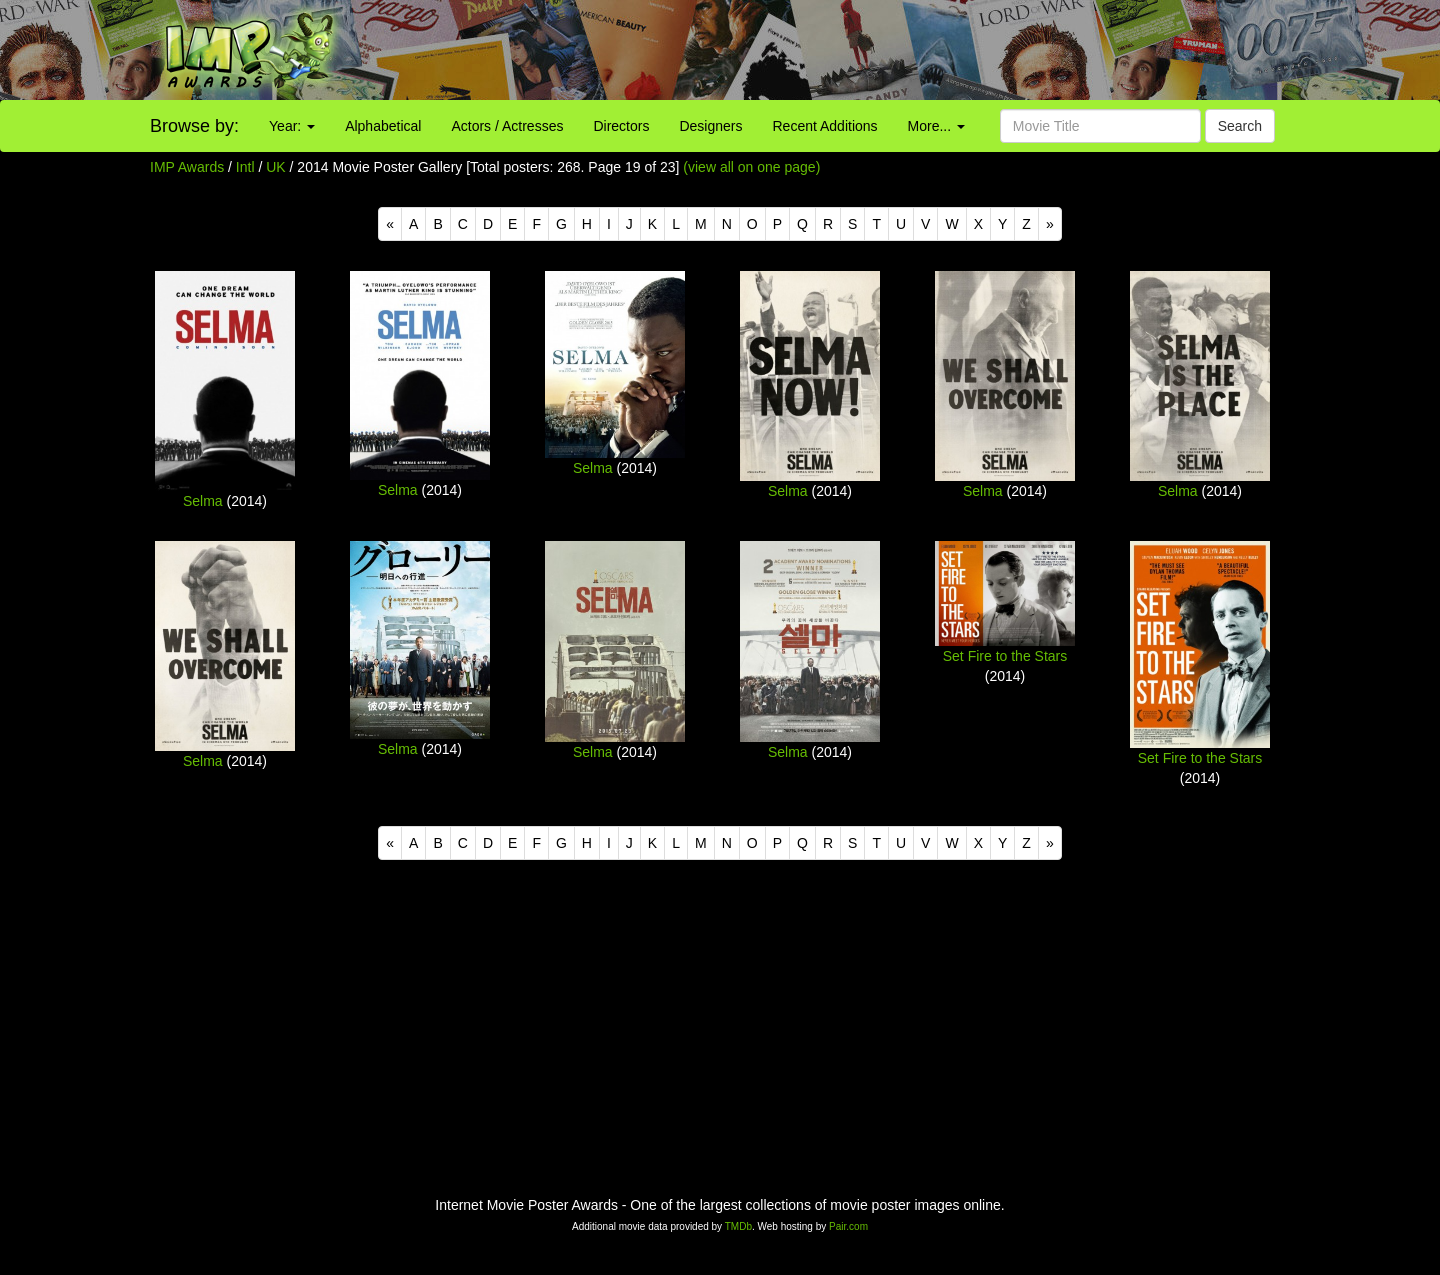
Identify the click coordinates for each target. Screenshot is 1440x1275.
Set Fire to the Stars (1005, 656)
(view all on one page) (751, 167)
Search (1240, 126)
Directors (621, 126)
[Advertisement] (900, 50)
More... (936, 126)
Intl (245, 167)
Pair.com (848, 1226)
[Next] (1050, 224)
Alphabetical (383, 126)
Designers (710, 126)
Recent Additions (825, 126)
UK (275, 167)
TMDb (738, 1226)
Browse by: (194, 126)
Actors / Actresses (507, 126)
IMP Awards (187, 167)
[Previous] (390, 224)
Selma (203, 501)
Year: (292, 126)
